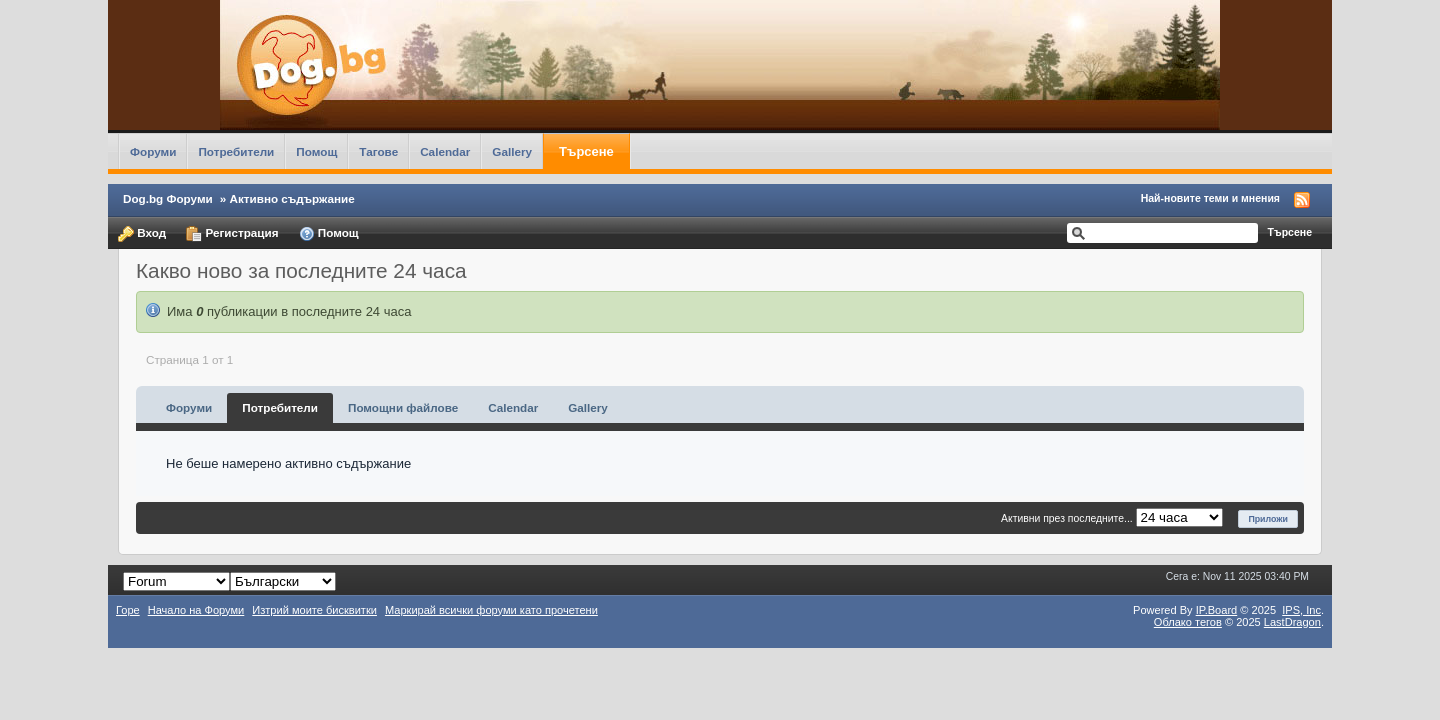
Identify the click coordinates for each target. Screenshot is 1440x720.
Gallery (512, 151)
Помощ (316, 151)
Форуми (153, 151)
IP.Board (1217, 610)
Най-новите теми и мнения (1210, 198)
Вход (142, 234)
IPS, (1301, 610)
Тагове (378, 151)
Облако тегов (1188, 622)
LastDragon (1292, 622)
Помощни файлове (403, 407)
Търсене (586, 151)
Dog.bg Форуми (168, 198)
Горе (128, 610)
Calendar (445, 151)
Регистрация (232, 234)
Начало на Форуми (196, 610)
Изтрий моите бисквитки (314, 610)
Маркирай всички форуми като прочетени (491, 610)
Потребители (236, 151)
